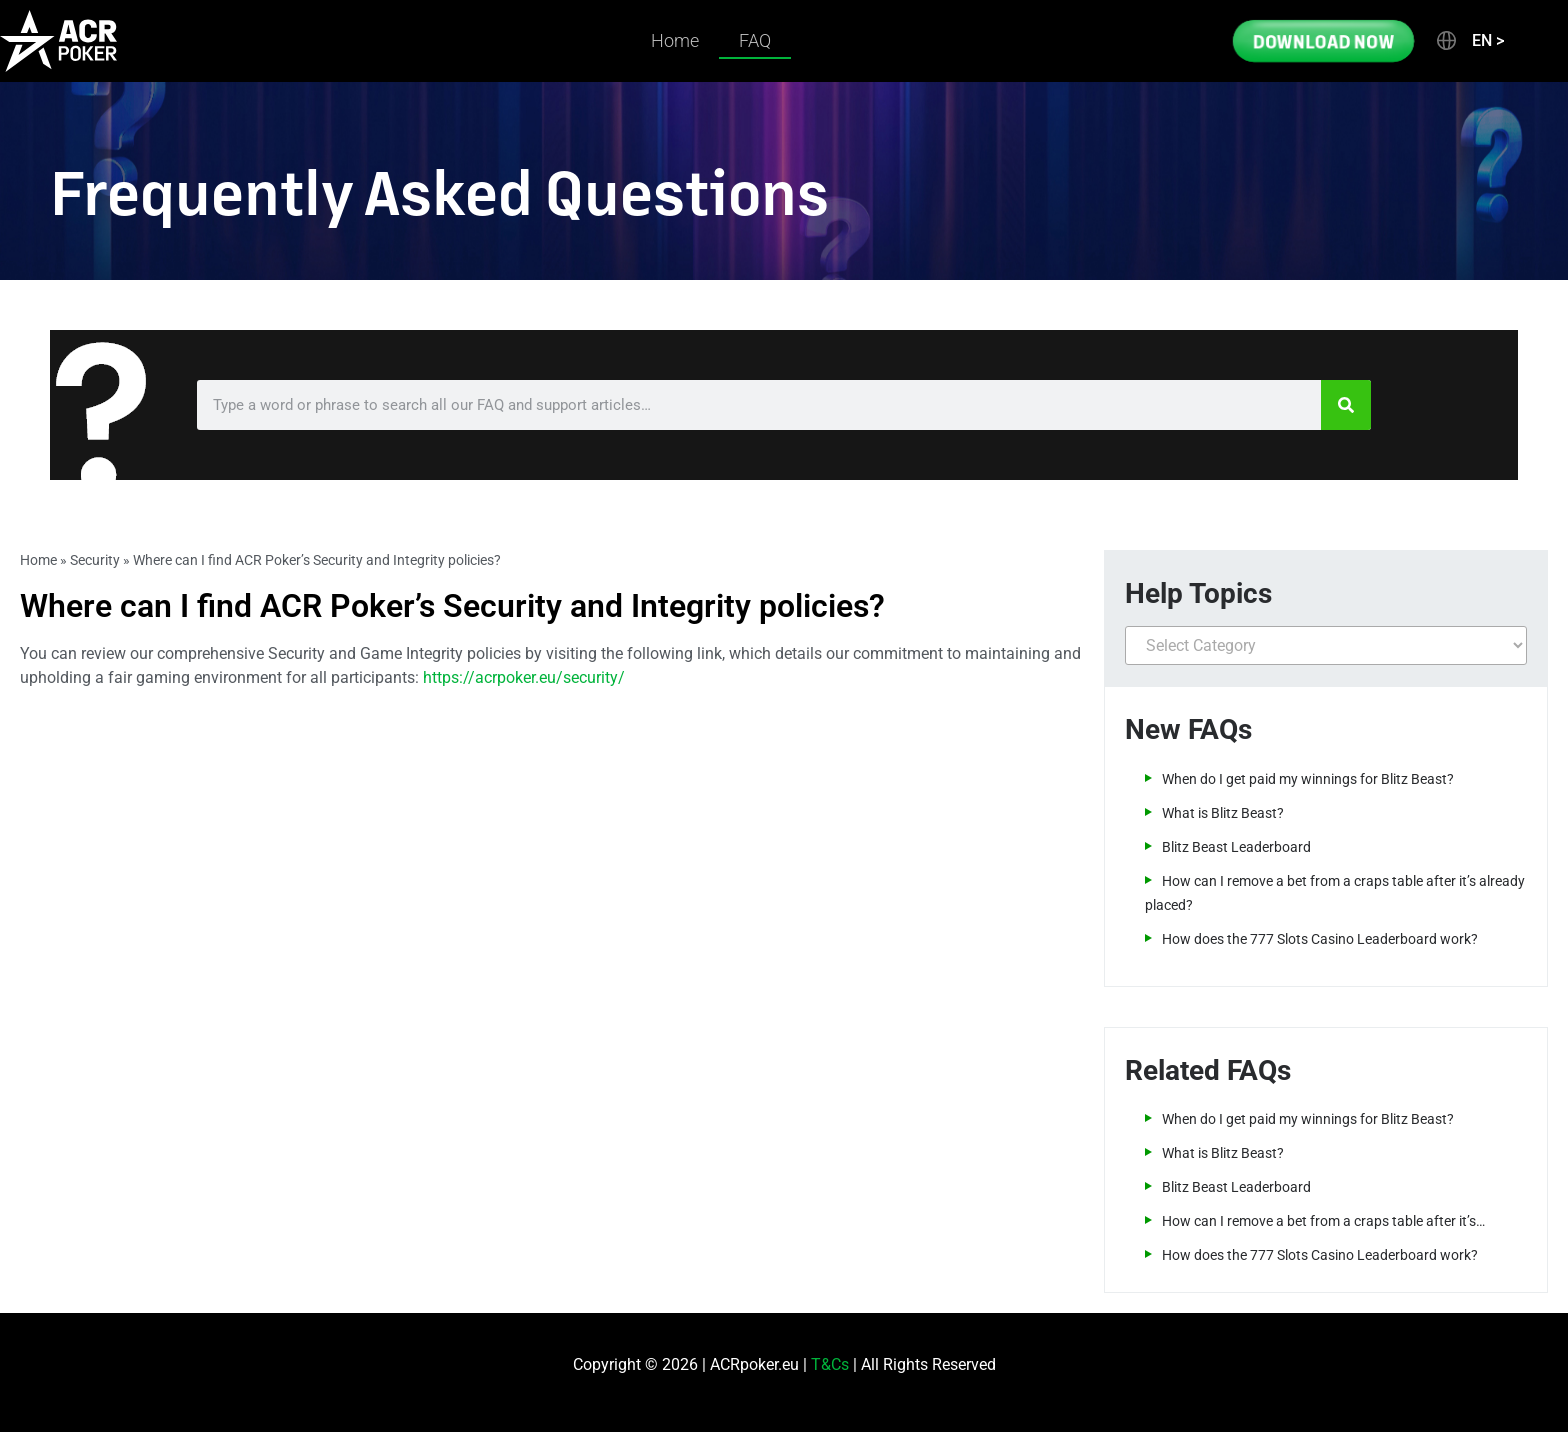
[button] (1469, 41)
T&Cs (830, 1364)
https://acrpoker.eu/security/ (524, 677)
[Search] (1346, 405)
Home (675, 40)
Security (95, 560)
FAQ (755, 40)
